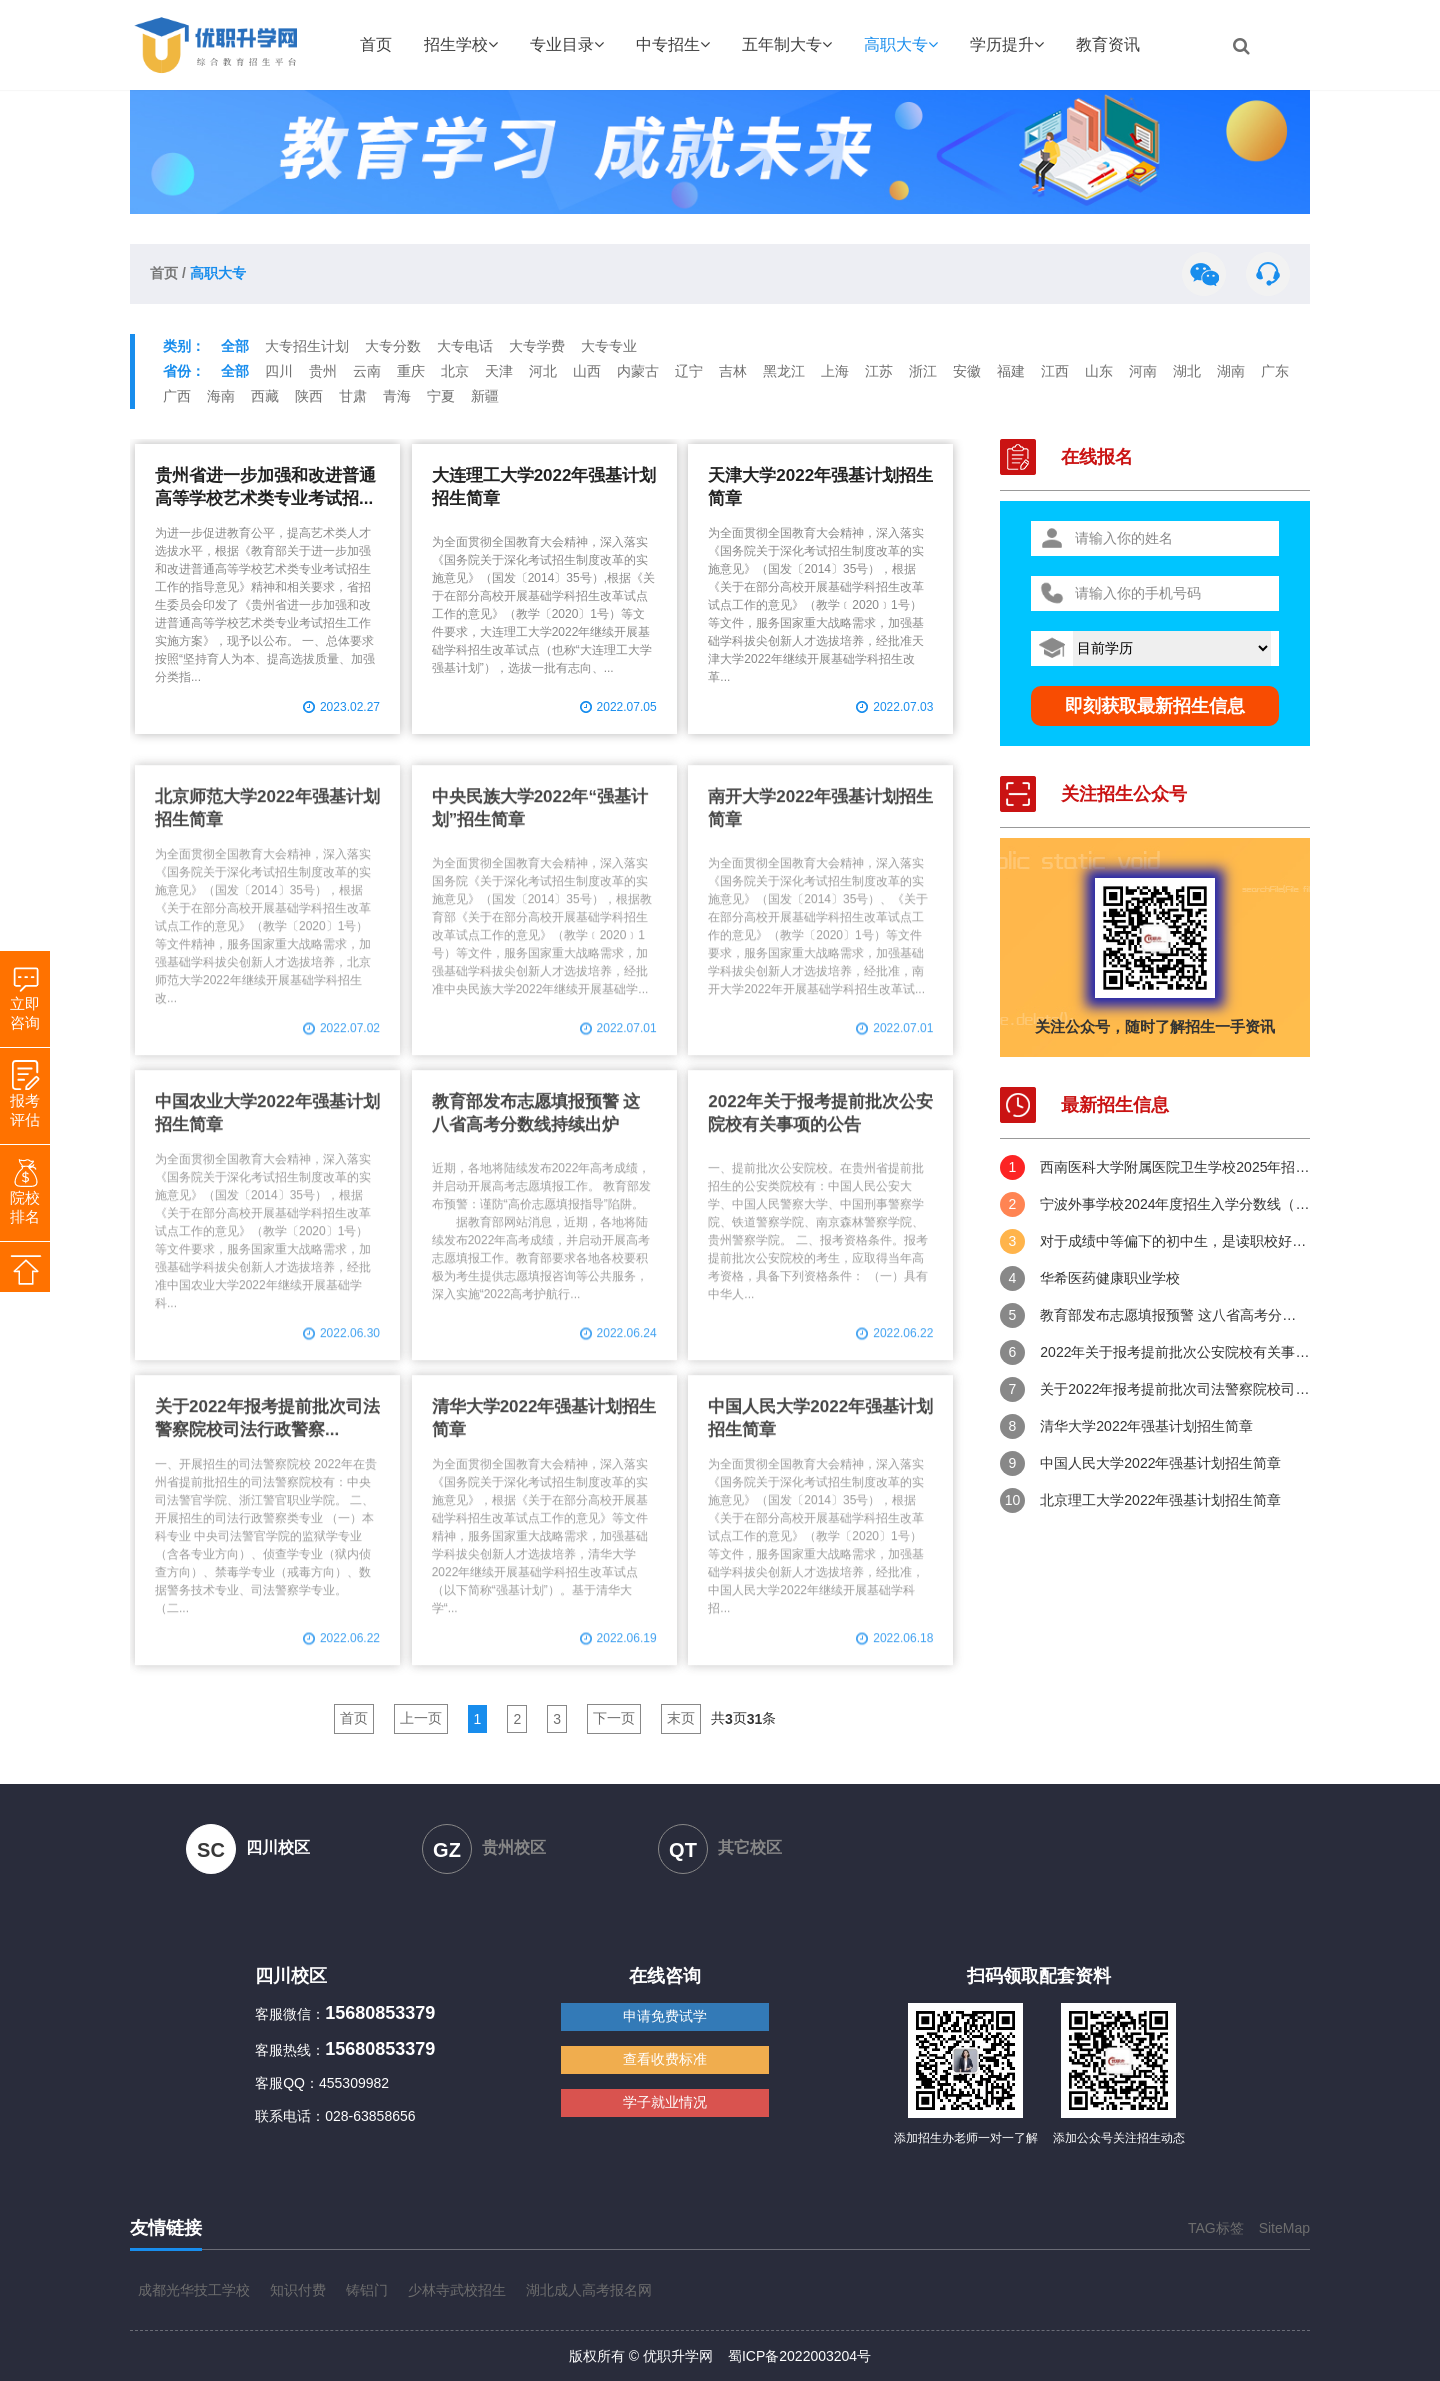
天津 (499, 371)
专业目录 (567, 44)
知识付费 (298, 2290)
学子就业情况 (665, 2102)
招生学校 (461, 44)
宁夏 (441, 396)
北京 (455, 371)
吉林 (733, 371)
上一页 (421, 1718)
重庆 (411, 371)
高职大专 (901, 44)
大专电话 (465, 346)
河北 (543, 371)
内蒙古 (638, 371)
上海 (835, 371)
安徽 (967, 371)
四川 (279, 371)
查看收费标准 (665, 2059)
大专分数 (393, 346)
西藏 (265, 396)
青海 (397, 396)
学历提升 (1007, 44)
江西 (1055, 371)
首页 (376, 44)
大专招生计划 (307, 346)
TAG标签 (1216, 2228)
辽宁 (689, 371)
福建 (1011, 371)
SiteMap (1284, 2228)
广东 (1275, 371)
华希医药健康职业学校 (1110, 1278)
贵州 (323, 371)
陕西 (309, 396)
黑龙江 (784, 371)
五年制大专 (787, 44)
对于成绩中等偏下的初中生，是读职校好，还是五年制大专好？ (1175, 1241)
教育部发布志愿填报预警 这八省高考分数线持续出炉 (1175, 1315)
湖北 (1187, 371)
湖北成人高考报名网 (589, 2290)
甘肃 (353, 396)
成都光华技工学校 (194, 2290)
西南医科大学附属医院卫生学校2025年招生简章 (1175, 1167)
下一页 (614, 1718)
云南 (367, 371)
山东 (1099, 371)
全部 (235, 346)
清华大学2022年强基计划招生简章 (1146, 1426)
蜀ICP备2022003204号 (799, 2356)
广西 (177, 396)
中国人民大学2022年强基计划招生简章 (1160, 1463)
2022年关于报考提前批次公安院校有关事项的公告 (1175, 1352)
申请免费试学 (665, 2016)
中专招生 (673, 44)
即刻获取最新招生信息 (1155, 706)
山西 (587, 371)
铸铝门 (367, 2290)
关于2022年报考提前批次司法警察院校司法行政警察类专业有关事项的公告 (1175, 1389)
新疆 (485, 396)
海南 (221, 396)
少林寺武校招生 (457, 2290)
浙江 (923, 371)
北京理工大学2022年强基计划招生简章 (1160, 1500)
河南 (1143, 371)
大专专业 (609, 346)
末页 (681, 1718)
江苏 (879, 371)
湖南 (1231, 371)
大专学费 (537, 346)
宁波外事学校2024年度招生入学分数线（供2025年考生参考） (1175, 1204)
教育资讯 (1108, 44)
